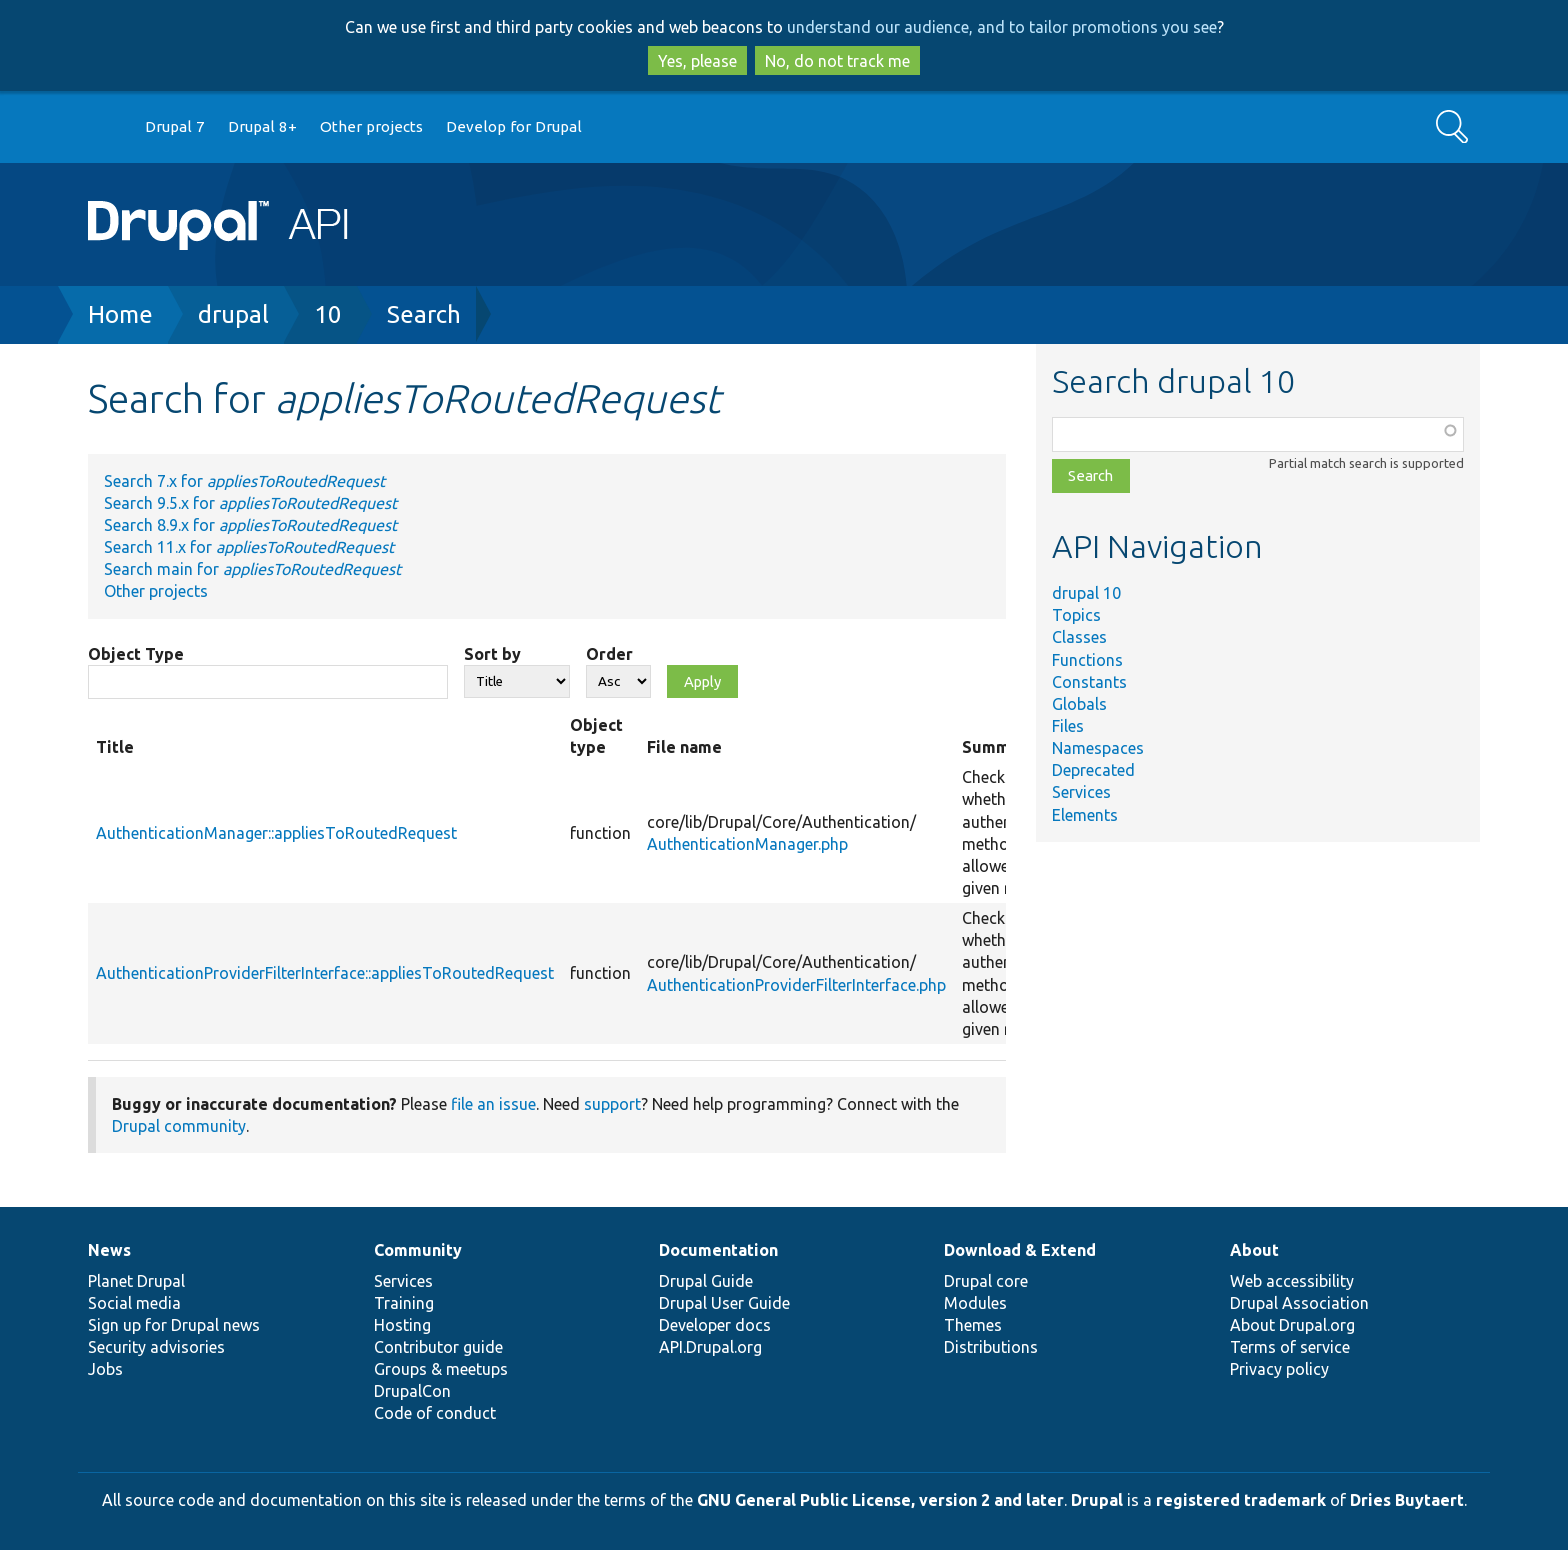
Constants (1089, 682)
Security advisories (156, 1347)
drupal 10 (1086, 593)
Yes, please (697, 61)
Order (609, 654)
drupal (233, 314)
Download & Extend (1020, 1250)
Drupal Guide (706, 1281)
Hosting (402, 1325)
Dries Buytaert (1407, 1500)
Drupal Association (1299, 1303)
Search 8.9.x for (250, 525)
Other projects (371, 126)
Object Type (136, 654)
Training (404, 1303)
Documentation (718, 1250)
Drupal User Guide (724, 1303)
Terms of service (1290, 1347)
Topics (1076, 615)
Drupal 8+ (262, 126)
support (612, 1104)
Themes (973, 1325)
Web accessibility (1292, 1281)
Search (424, 314)
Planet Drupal (136, 1281)
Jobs (105, 1369)
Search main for (252, 569)
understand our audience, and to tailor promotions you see (1002, 27)
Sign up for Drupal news (174, 1325)
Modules (975, 1303)
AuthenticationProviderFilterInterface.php (796, 985)
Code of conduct (435, 1413)
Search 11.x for (249, 547)
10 (328, 314)
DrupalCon (412, 1391)
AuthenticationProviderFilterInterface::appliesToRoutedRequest (325, 973)
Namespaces (1098, 748)
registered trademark (1241, 1500)
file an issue (493, 1104)
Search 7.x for (244, 481)
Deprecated (1093, 770)
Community (418, 1250)
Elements (1085, 815)
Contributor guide (438, 1347)
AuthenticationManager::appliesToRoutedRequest (276, 833)
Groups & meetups (441, 1369)
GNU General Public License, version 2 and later (880, 1500)
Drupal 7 (175, 126)
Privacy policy (1279, 1369)
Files (1068, 726)
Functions (1087, 660)
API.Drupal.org (710, 1347)
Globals (1079, 704)
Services (1081, 792)
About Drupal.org (1292, 1325)
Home (120, 314)
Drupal (1097, 1500)
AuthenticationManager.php (747, 844)
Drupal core (986, 1281)
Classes (1079, 637)
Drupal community (179, 1126)
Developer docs (715, 1325)
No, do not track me (837, 61)
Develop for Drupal (514, 126)
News (109, 1250)
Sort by (492, 654)
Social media (134, 1303)
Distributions (991, 1347)
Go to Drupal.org (107, 127)
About (1254, 1250)
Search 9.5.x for (250, 503)
